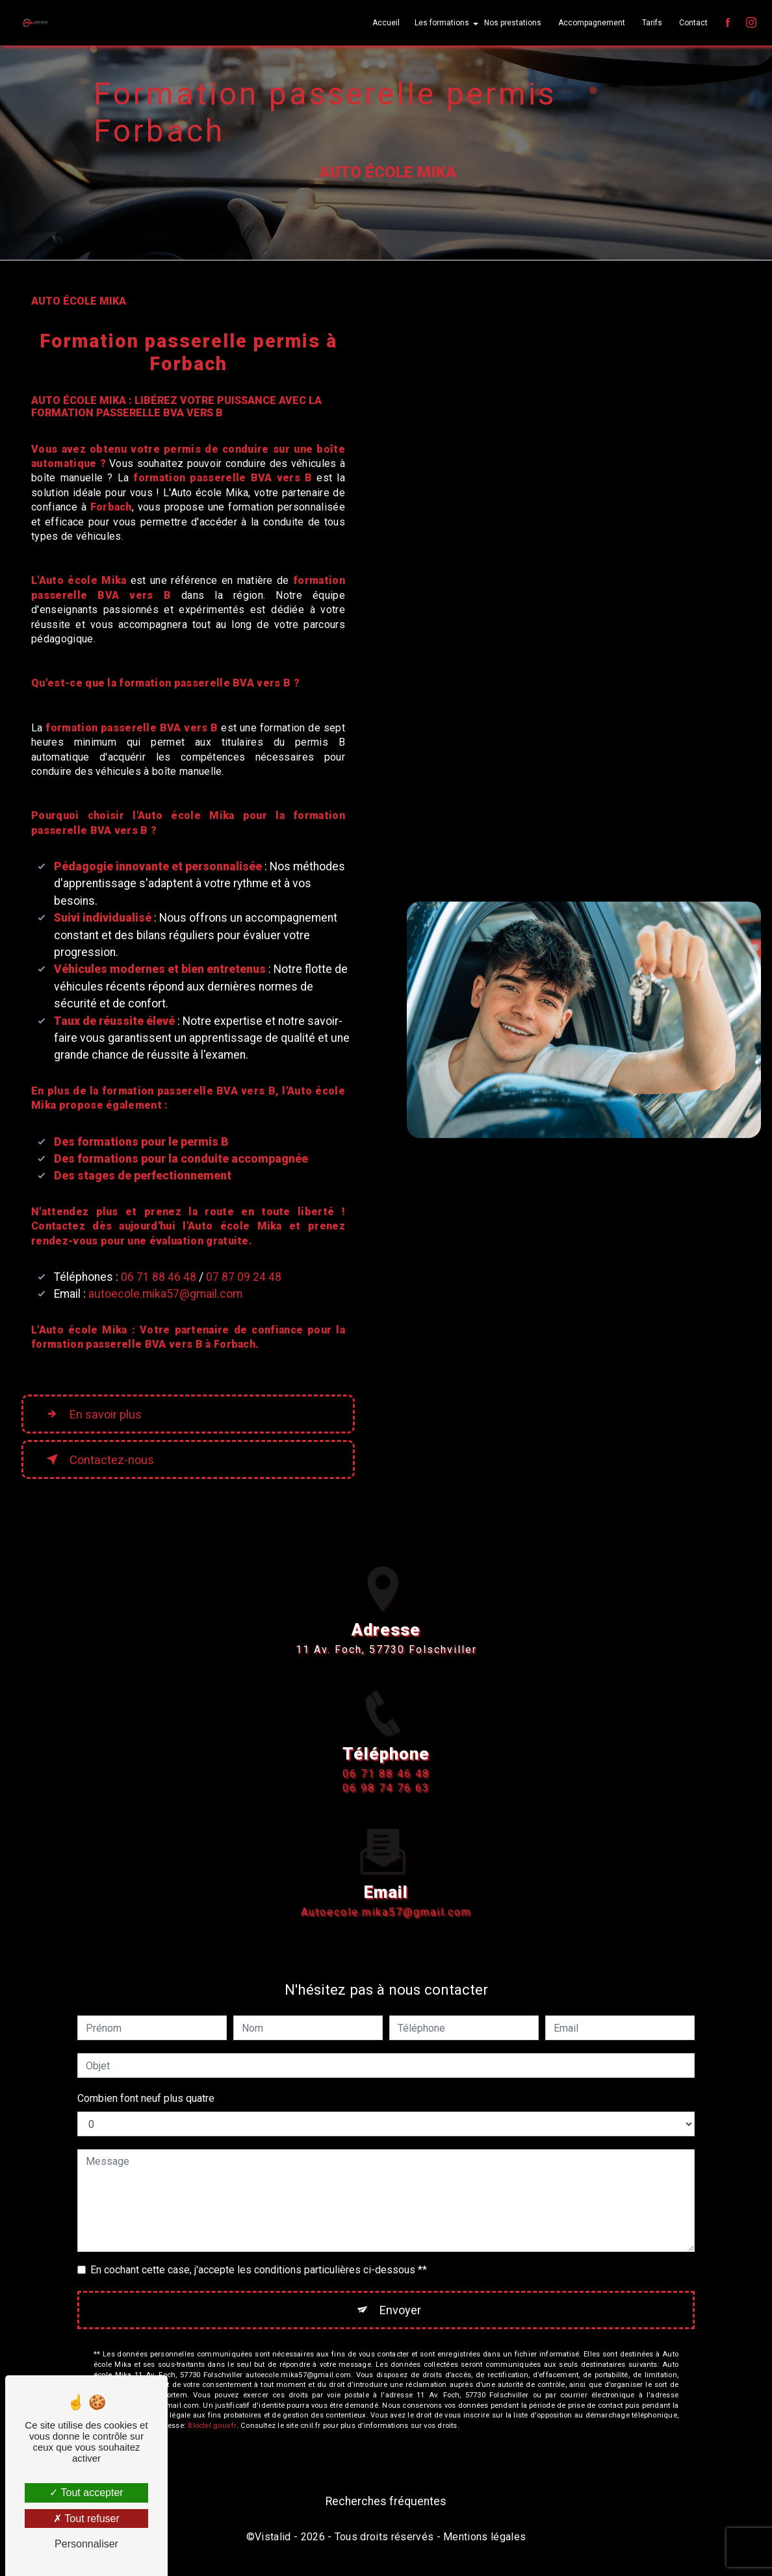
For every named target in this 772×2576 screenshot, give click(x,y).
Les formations (440, 22)
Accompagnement (590, 22)
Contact (692, 22)
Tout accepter (86, 2492)
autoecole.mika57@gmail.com (165, 1293)
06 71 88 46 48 (158, 1276)
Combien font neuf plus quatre (145, 2098)
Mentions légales (484, 2538)
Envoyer (400, 2310)
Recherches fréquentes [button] (386, 2501)
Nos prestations (511, 22)
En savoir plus (95, 1414)
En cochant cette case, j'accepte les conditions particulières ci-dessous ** (258, 2270)
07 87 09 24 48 (243, 1276)
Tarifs (651, 22)
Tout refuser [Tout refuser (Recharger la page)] (86, 2518)
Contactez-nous (100, 1459)
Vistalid (273, 2538)
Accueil (384, 22)
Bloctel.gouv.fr (212, 2427)
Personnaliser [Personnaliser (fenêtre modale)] (86, 2543)
